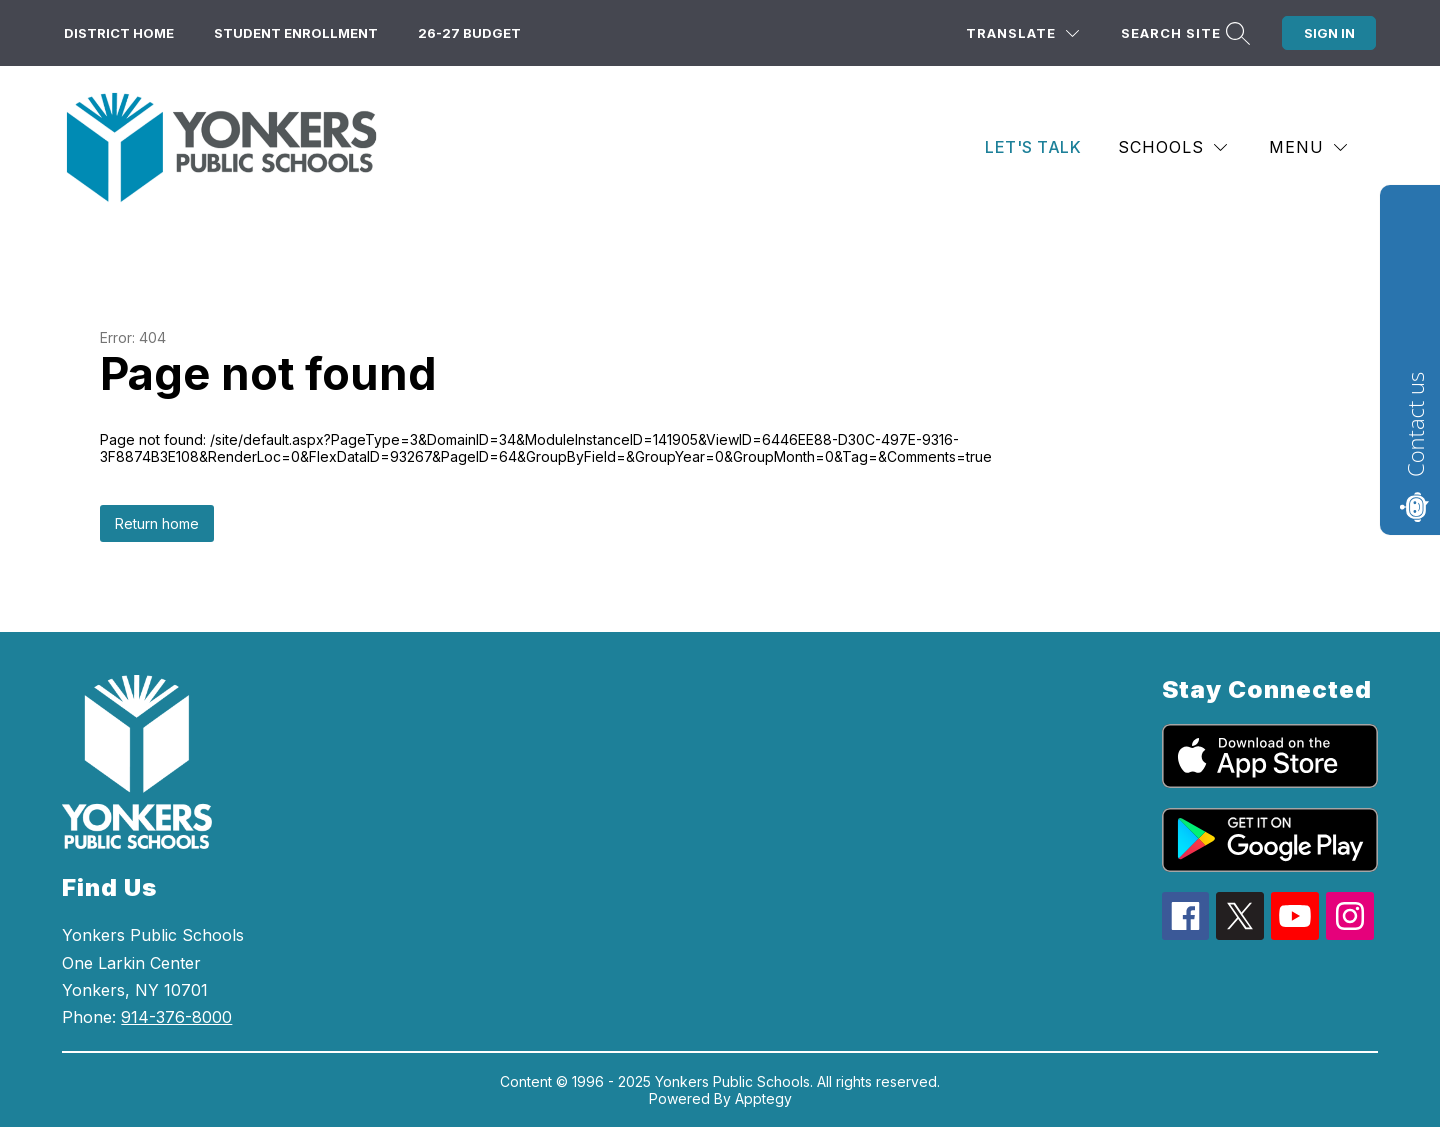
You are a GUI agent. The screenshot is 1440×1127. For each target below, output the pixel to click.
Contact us (1415, 424)
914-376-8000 (176, 1017)
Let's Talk (1033, 147)
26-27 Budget (469, 33)
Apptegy (763, 1098)
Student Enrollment (296, 33)
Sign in (1329, 33)
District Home (119, 33)
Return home (157, 523)
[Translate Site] (1022, 33)
